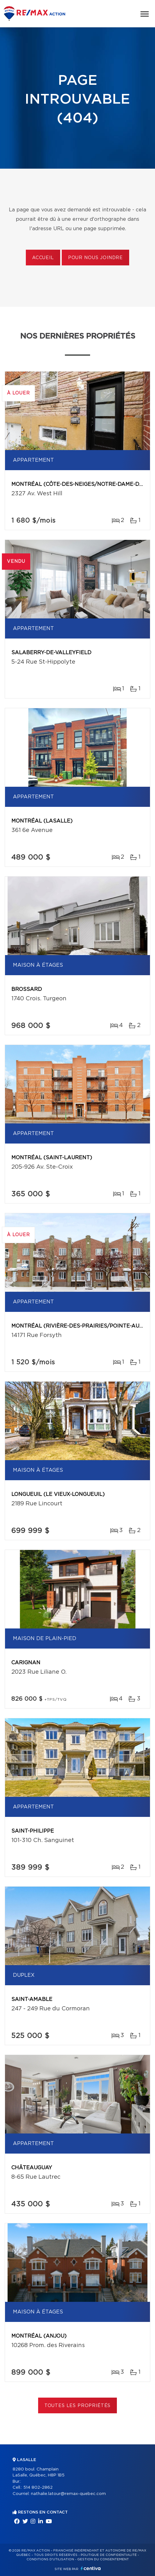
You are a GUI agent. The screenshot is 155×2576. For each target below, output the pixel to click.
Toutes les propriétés (77, 2406)
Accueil (43, 258)
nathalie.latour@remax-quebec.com (68, 2494)
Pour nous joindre (95, 258)
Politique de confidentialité (109, 2555)
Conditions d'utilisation (50, 2559)
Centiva (91, 2568)
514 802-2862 (38, 2488)
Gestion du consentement (103, 2559)
